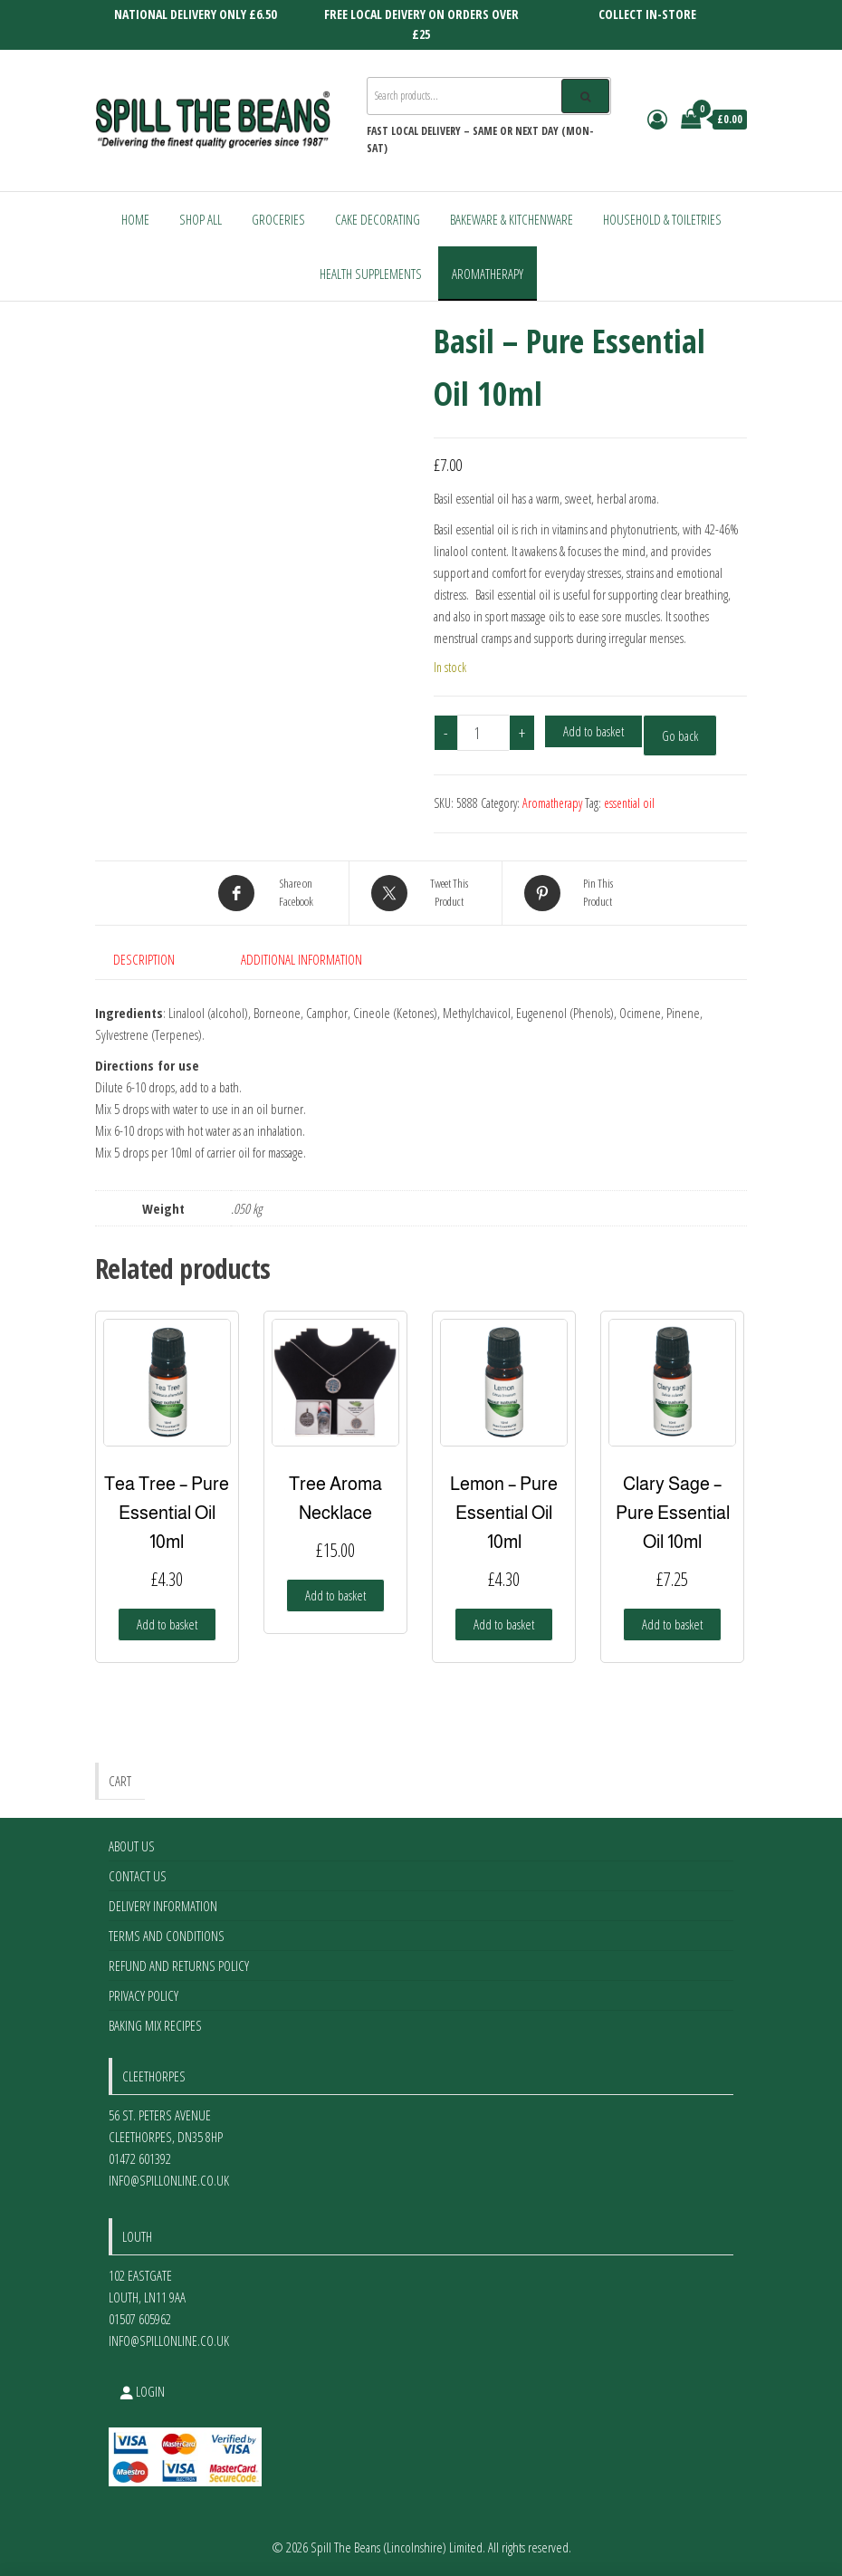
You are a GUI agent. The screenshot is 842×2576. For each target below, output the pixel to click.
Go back (680, 735)
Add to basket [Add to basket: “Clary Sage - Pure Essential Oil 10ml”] (672, 1624)
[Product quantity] (483, 733)
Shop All (200, 219)
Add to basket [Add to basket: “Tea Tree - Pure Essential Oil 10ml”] (167, 1624)
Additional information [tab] (301, 959)
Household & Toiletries (662, 219)
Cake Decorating (377, 219)
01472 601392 (140, 2158)
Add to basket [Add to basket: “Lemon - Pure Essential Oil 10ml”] (504, 1624)
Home (135, 219)
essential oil (629, 803)
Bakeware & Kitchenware (511, 219)
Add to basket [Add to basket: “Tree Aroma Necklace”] (335, 1595)
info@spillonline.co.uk (169, 2180)
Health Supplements (371, 273)
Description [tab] (144, 959)
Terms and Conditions (167, 1936)
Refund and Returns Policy (179, 1965)
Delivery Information (163, 1906)
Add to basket (593, 731)
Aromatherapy (487, 273)
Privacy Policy (143, 1995)
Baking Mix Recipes (155, 2025)
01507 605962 (140, 2319)
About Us (132, 1846)
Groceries (278, 219)
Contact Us (138, 1876)
